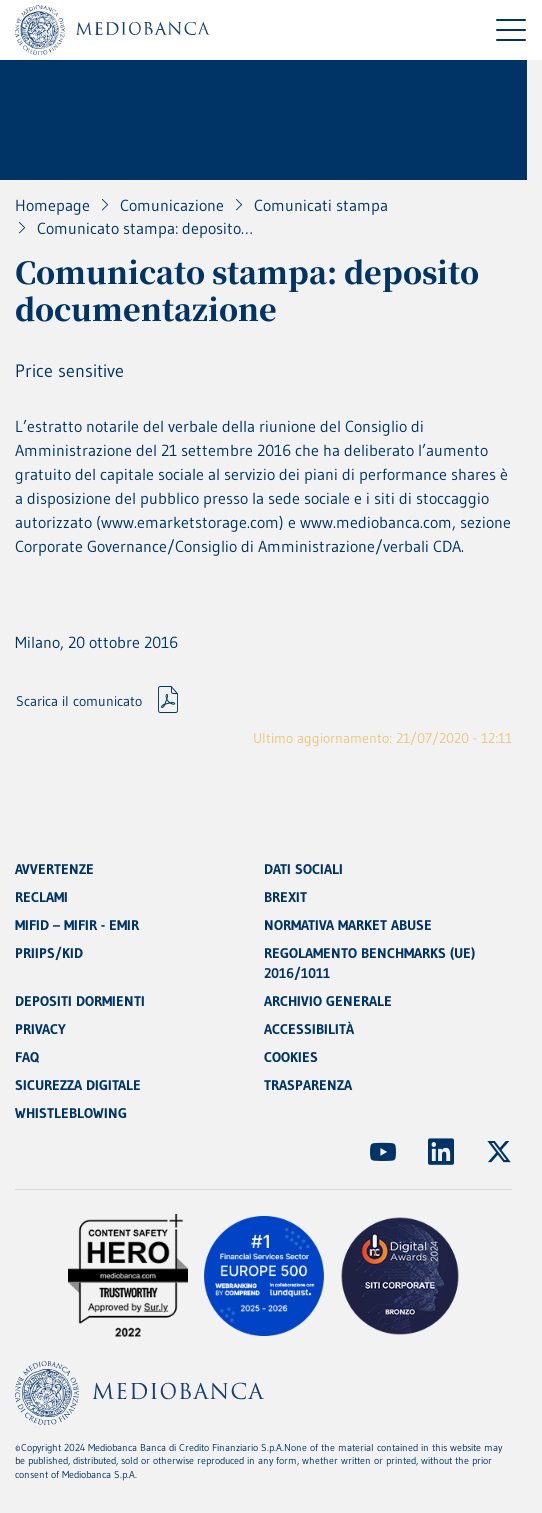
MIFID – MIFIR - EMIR (77, 925)
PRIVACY (40, 1029)
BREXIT (285, 897)
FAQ (27, 1057)
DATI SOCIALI (303, 869)
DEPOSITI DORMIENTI (80, 1001)
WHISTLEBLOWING (71, 1113)
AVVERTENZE (54, 869)
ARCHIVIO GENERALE (328, 1001)
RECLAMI (41, 897)
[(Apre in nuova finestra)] (383, 1152)
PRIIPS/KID (49, 953)
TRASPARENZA (308, 1085)
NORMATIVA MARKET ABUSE (348, 925)
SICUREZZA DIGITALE (78, 1085)
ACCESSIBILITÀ (309, 1029)
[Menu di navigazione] (511, 30)
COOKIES (291, 1057)
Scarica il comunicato (79, 701)
